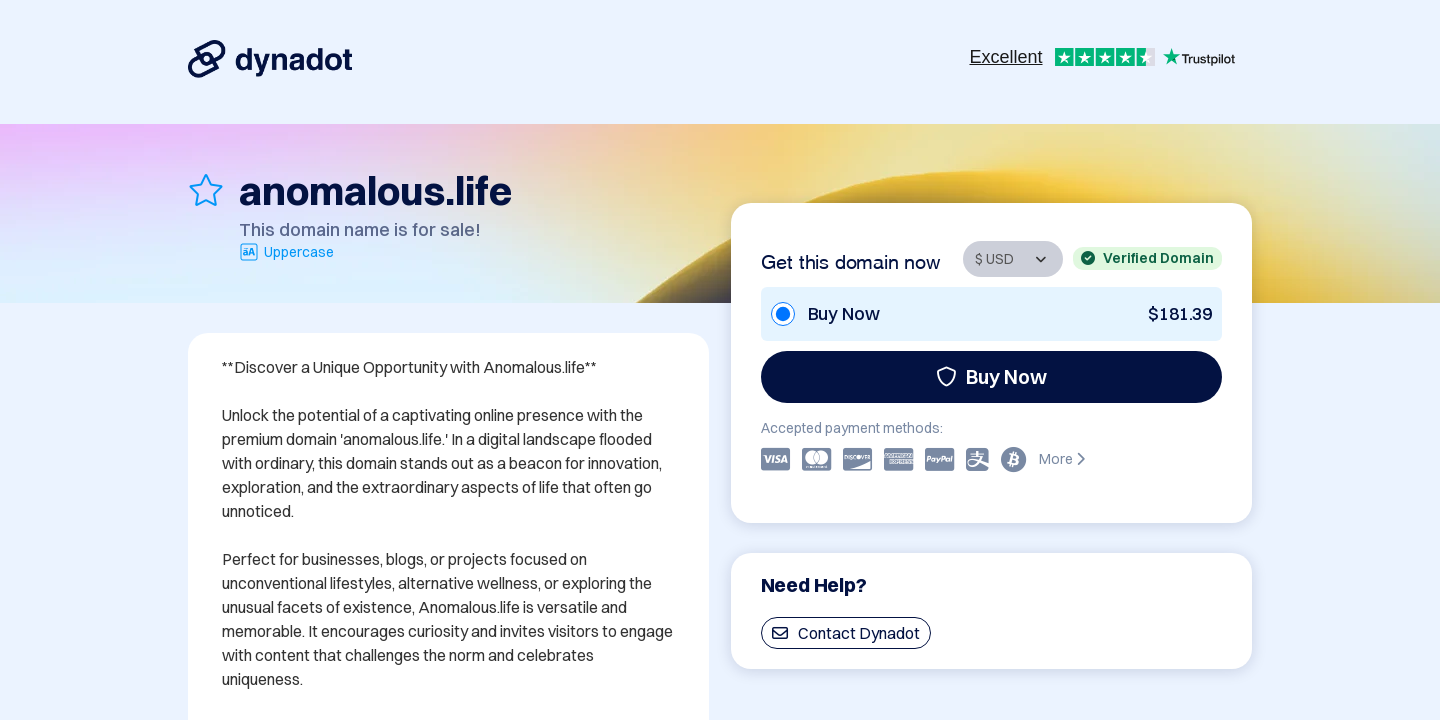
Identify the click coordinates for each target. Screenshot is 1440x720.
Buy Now (991, 376)
